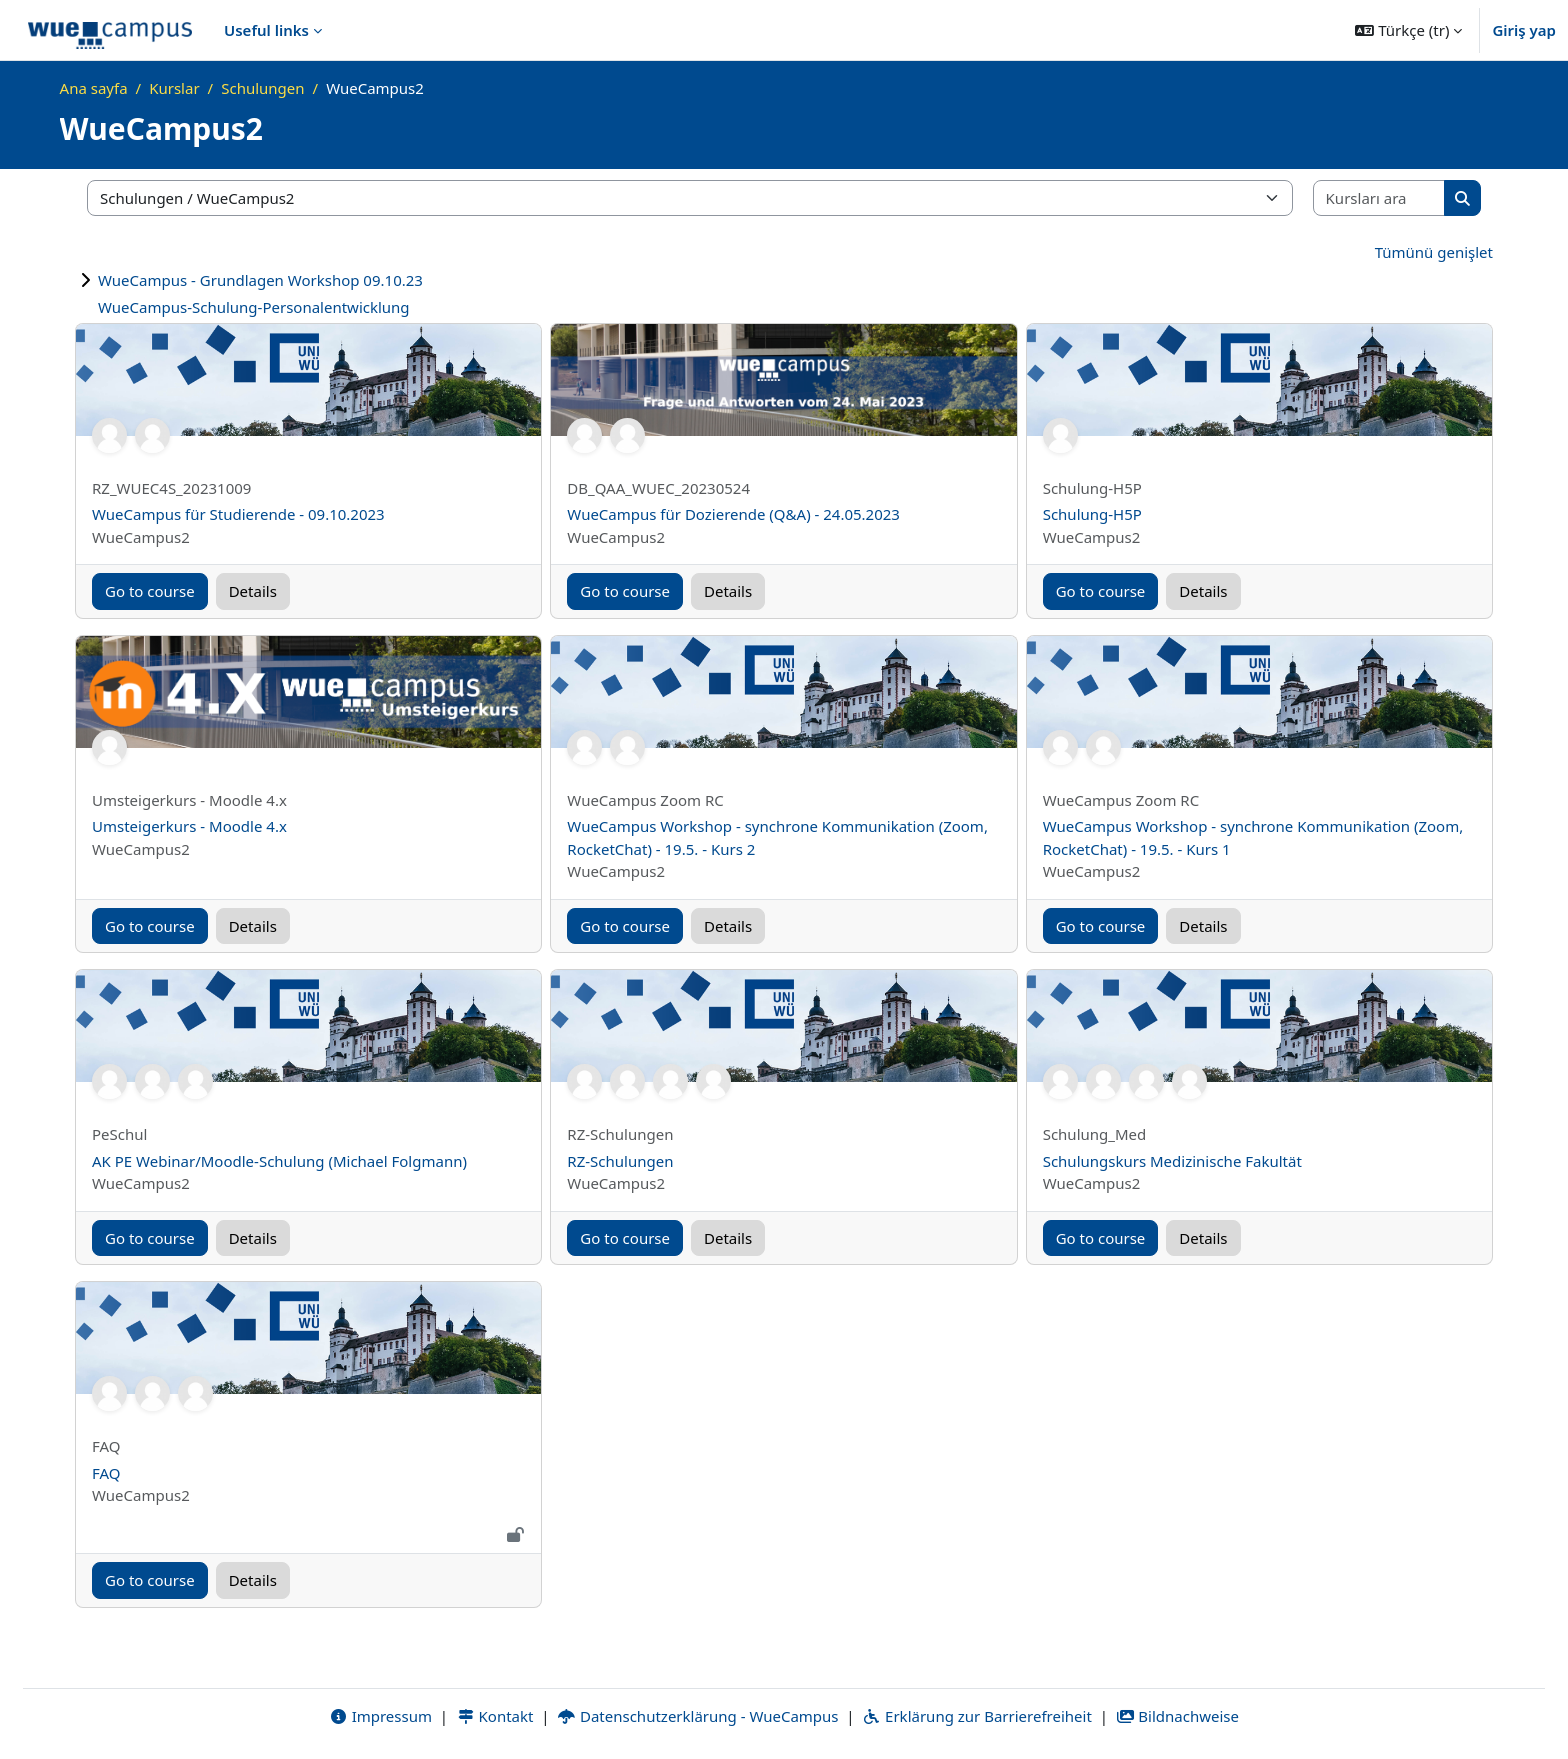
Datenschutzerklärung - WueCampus (697, 1716)
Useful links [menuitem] (266, 30)
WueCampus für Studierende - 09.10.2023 (238, 514)
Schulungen (262, 88)
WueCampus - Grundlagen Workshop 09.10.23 (260, 280)
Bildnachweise (1177, 1716)
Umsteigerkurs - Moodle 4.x (189, 826)
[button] (1408, 30)
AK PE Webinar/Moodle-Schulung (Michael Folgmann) (279, 1161)
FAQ (106, 1473)
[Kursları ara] (1380, 198)
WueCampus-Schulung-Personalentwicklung (254, 307)
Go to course (150, 591)
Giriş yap (1524, 30)
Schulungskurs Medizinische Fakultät (1172, 1161)
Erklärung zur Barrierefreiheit (976, 1716)
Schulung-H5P (1092, 514)
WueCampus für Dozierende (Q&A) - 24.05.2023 (733, 514)
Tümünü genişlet (1434, 252)
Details (253, 591)
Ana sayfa (94, 88)
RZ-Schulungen (620, 1161)
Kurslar (174, 88)
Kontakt (495, 1716)
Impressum (380, 1716)
